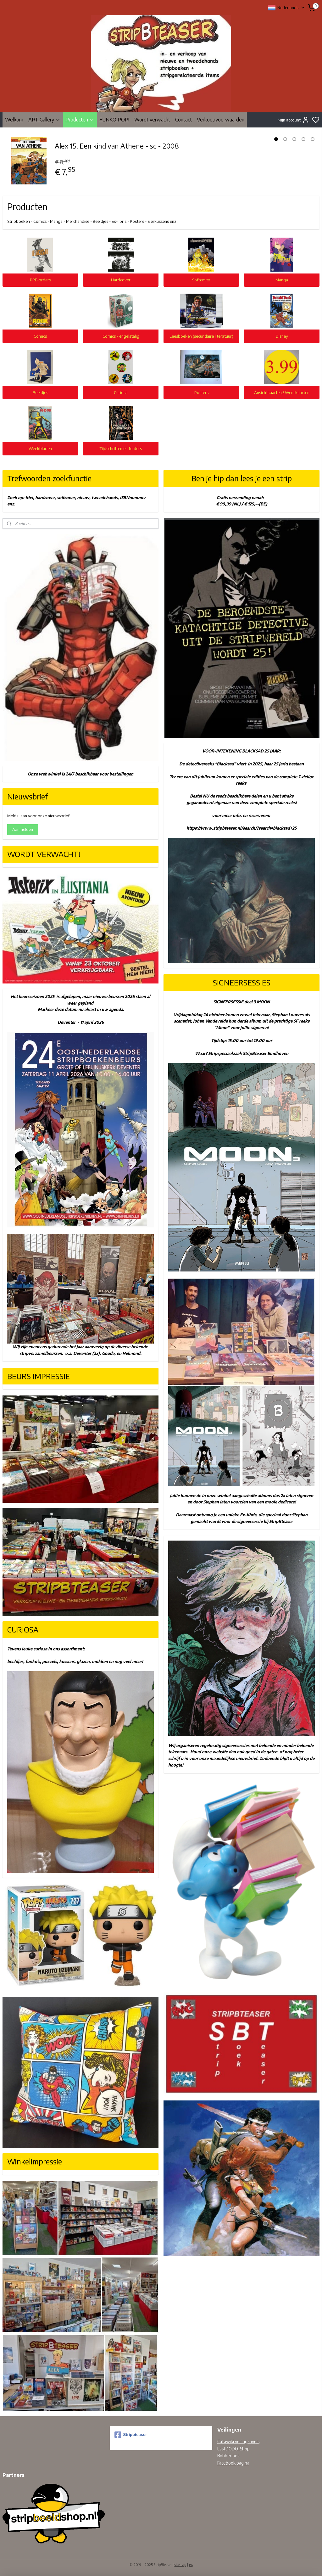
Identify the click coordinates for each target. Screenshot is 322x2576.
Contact (183, 119)
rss (191, 2564)
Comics (40, 336)
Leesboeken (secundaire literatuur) (201, 336)
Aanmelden (22, 829)
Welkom (14, 119)
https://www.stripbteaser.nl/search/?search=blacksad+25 (241, 828)
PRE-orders (40, 279)
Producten (79, 119)
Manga (281, 279)
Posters (201, 392)
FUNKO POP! (114, 119)
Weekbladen (40, 448)
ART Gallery (44, 119)
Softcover (201, 279)
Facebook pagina (233, 2463)
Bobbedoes (228, 2455)
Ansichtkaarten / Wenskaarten (281, 392)
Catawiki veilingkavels (238, 2441)
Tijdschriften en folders (121, 448)
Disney (282, 336)
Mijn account (293, 120)
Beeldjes (40, 392)
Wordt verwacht (152, 119)
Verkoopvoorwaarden (220, 119)
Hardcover (120, 279)
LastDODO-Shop (233, 2448)
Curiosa (121, 392)
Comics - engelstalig (121, 336)
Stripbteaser (130, 2434)
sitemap (180, 2564)
